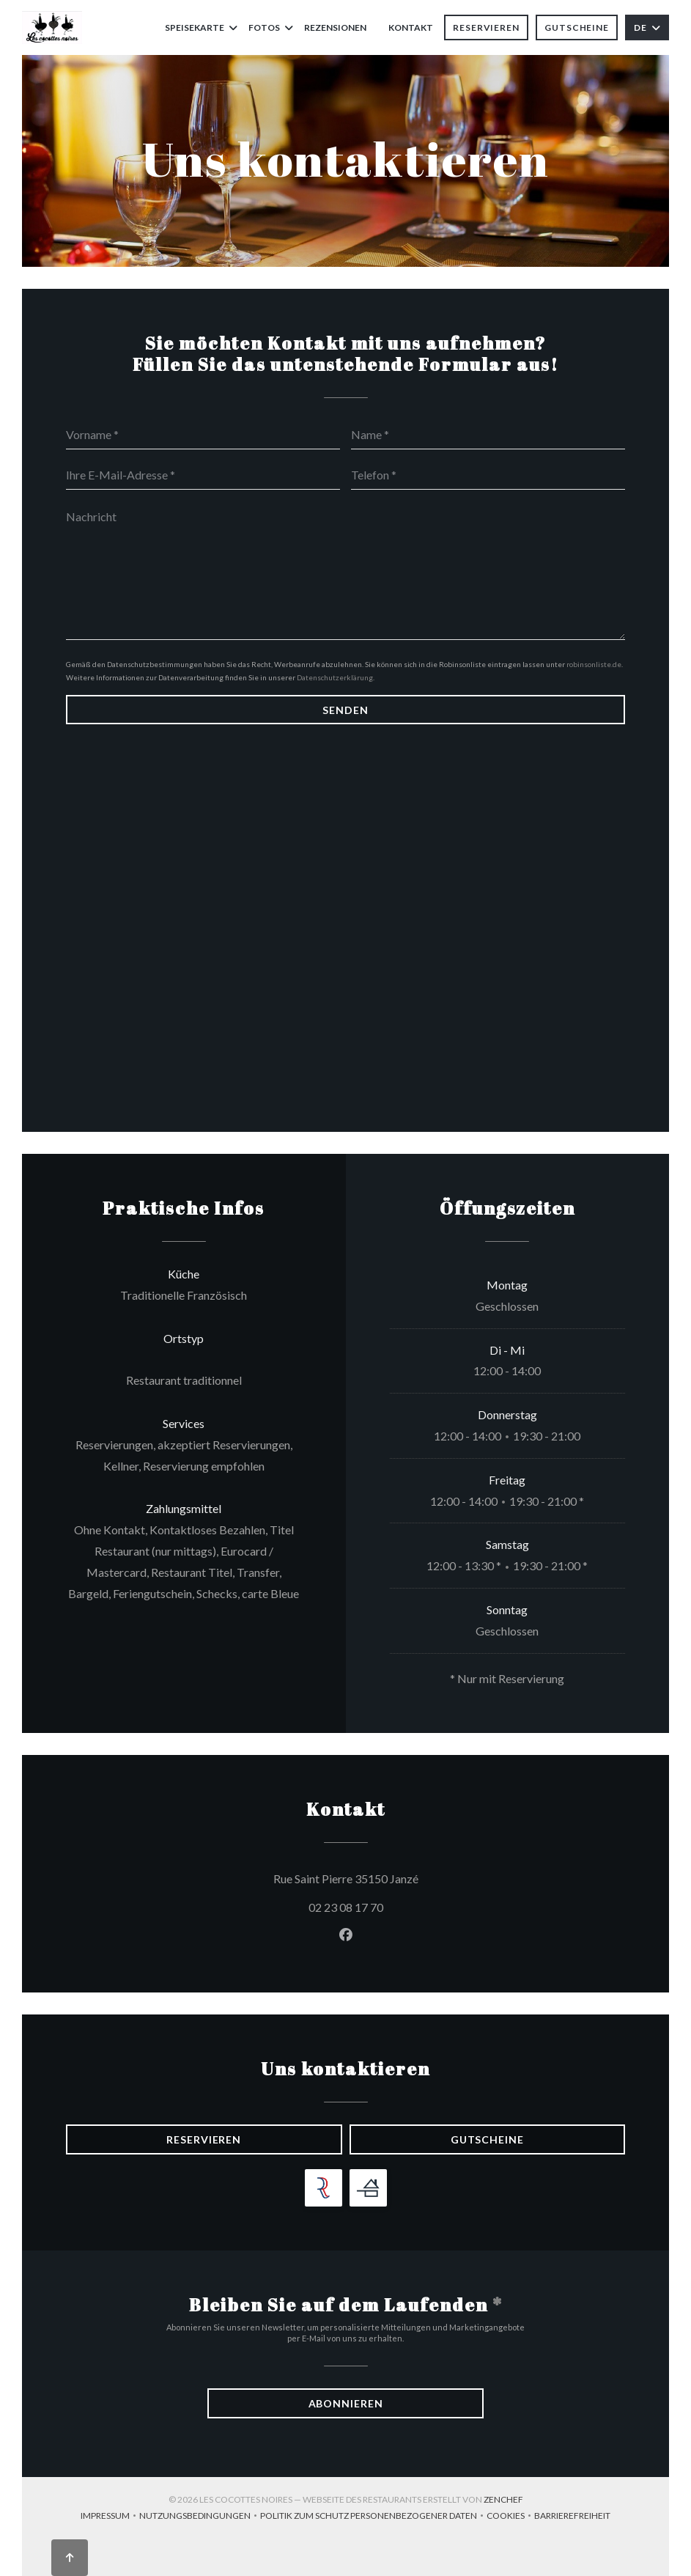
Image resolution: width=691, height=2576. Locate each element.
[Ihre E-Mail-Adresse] (203, 475)
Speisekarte (201, 27)
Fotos (270, 27)
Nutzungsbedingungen (199, 2517)
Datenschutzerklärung (335, 677)
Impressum (110, 2517)
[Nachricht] (345, 570)
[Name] (488, 434)
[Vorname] (203, 434)
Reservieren (486, 27)
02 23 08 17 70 (345, 1907)
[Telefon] (488, 475)
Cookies (510, 2517)
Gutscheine (576, 27)
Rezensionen (335, 27)
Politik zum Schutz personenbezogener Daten (373, 2517)
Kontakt (410, 27)
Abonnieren (345, 2403)
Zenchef (503, 2499)
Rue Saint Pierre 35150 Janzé (412, 1876)
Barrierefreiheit (572, 2517)
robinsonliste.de (593, 664)
